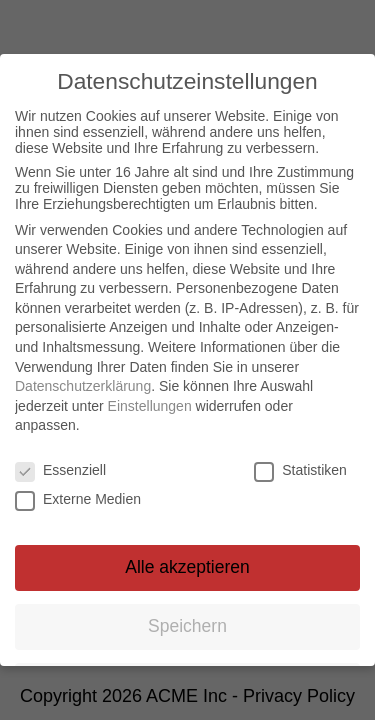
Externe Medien (78, 498)
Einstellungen (150, 405)
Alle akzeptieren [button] (187, 566)
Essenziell (60, 469)
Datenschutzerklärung (83, 385)
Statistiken (300, 469)
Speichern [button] (187, 625)
